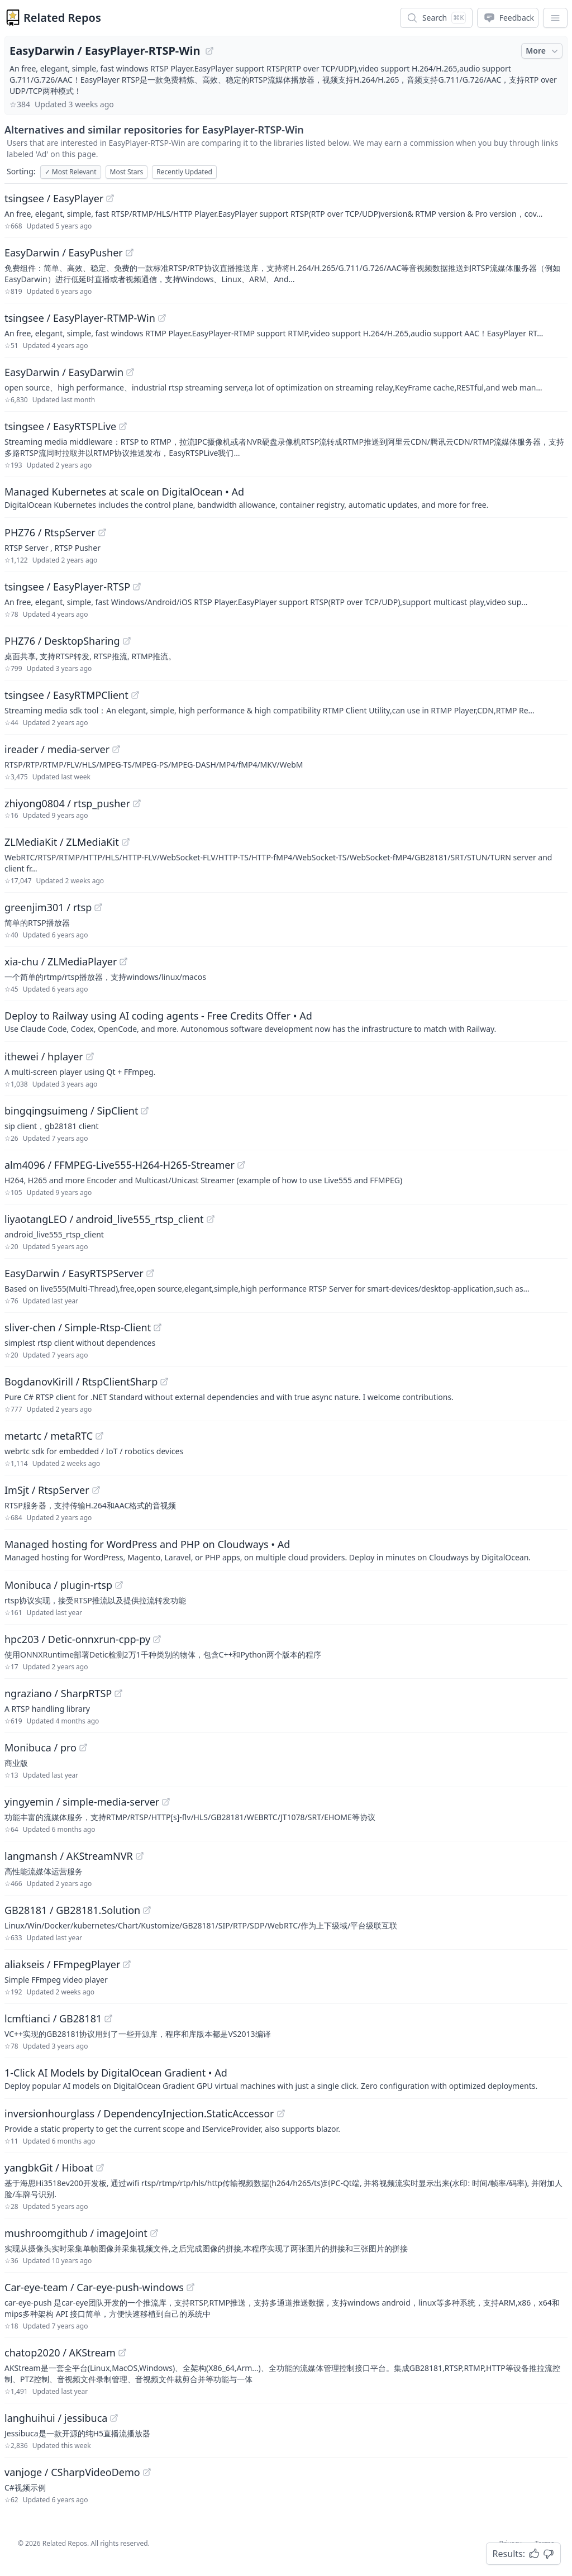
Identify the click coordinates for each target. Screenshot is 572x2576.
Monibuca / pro (40, 1747)
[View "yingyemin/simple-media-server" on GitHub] (165, 1801)
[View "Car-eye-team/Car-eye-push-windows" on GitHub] (190, 2287)
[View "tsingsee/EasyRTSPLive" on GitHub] (122, 426)
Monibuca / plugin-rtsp (58, 1585)
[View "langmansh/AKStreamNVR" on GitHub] (139, 1855)
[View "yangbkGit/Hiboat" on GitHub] (100, 2167)
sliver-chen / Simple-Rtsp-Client (77, 1327)
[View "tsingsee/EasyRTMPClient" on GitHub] (135, 695)
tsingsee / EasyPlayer (53, 198)
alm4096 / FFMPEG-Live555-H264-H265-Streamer (119, 1165)
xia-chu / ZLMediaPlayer (60, 961)
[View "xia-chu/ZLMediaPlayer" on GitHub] (123, 961)
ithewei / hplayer (43, 1056)
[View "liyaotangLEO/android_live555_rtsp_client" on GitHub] (210, 1219)
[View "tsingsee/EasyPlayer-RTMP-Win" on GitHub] (162, 317)
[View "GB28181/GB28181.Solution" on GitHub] (146, 1910)
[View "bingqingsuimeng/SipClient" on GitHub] (144, 1110)
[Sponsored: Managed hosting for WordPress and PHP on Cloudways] (286, 1549)
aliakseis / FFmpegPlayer (62, 1964)
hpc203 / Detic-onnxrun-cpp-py (77, 1639)
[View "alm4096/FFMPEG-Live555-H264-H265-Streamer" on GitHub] (241, 1164)
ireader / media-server (56, 749)
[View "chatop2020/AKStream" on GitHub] (122, 2352)
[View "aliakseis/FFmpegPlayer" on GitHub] (126, 1964)
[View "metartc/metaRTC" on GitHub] (99, 1435)
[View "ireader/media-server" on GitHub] (116, 749)
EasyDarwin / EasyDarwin (63, 372)
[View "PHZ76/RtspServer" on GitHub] (102, 532)
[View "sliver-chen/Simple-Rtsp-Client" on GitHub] (157, 1327)
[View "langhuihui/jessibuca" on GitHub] (113, 2417)
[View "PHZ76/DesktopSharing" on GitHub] (126, 640)
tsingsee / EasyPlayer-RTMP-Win (79, 318)
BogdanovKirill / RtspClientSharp (81, 1381)
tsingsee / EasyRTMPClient (66, 695)
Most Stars (127, 172)
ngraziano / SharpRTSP (58, 1693)
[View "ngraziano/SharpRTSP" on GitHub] (118, 1693)
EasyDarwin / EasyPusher (63, 252)
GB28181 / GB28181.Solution (72, 1910)
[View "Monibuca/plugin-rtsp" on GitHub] (119, 1584)
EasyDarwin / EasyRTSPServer (74, 1273)
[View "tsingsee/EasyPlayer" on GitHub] (110, 198)
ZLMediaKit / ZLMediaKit (61, 842)
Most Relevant (71, 172)
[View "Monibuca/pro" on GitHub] (83, 1747)
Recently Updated (184, 172)
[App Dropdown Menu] (555, 18)
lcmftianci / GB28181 (53, 2018)
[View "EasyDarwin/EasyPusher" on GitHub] (129, 252)
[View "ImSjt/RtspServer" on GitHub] (96, 1489)
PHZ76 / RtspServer (50, 532)
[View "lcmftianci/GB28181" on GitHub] (108, 2018)
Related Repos (62, 17)
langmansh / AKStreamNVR (68, 1856)
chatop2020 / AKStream (60, 2352)
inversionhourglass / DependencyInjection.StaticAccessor (139, 2113)
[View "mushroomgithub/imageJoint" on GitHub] (154, 2233)
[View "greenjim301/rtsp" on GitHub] (98, 907)
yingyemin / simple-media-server (81, 1801)
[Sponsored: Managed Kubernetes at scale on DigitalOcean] (286, 497)
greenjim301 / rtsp (48, 907)
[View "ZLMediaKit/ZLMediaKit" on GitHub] (125, 841)
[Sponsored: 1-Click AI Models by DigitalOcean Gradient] (286, 2078)
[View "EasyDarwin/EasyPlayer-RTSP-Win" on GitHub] (209, 50)
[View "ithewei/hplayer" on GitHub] (89, 1056)
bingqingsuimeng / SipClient (71, 1110)
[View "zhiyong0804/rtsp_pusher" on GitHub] (136, 803)
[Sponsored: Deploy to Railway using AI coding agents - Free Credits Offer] (286, 1021)
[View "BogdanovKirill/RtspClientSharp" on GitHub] (164, 1381)
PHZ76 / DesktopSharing (62, 640)
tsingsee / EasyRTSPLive (60, 426)
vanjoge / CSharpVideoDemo (72, 2472)
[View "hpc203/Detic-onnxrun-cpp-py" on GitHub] (156, 1639)
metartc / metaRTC (48, 1435)
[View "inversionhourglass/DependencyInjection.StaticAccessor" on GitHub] (281, 2113)
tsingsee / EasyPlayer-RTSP (67, 586)
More (543, 50)
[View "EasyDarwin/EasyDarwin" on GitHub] (130, 372)
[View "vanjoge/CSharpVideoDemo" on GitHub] (146, 2472)
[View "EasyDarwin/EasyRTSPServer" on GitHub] (150, 1273)
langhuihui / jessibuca (55, 2418)
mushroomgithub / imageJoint (75, 2233)
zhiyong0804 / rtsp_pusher (67, 803)
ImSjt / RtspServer (46, 1490)
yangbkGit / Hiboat (48, 2167)
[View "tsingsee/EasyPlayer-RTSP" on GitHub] (136, 586)
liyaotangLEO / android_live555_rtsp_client (104, 1219)
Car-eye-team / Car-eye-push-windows (94, 2287)
